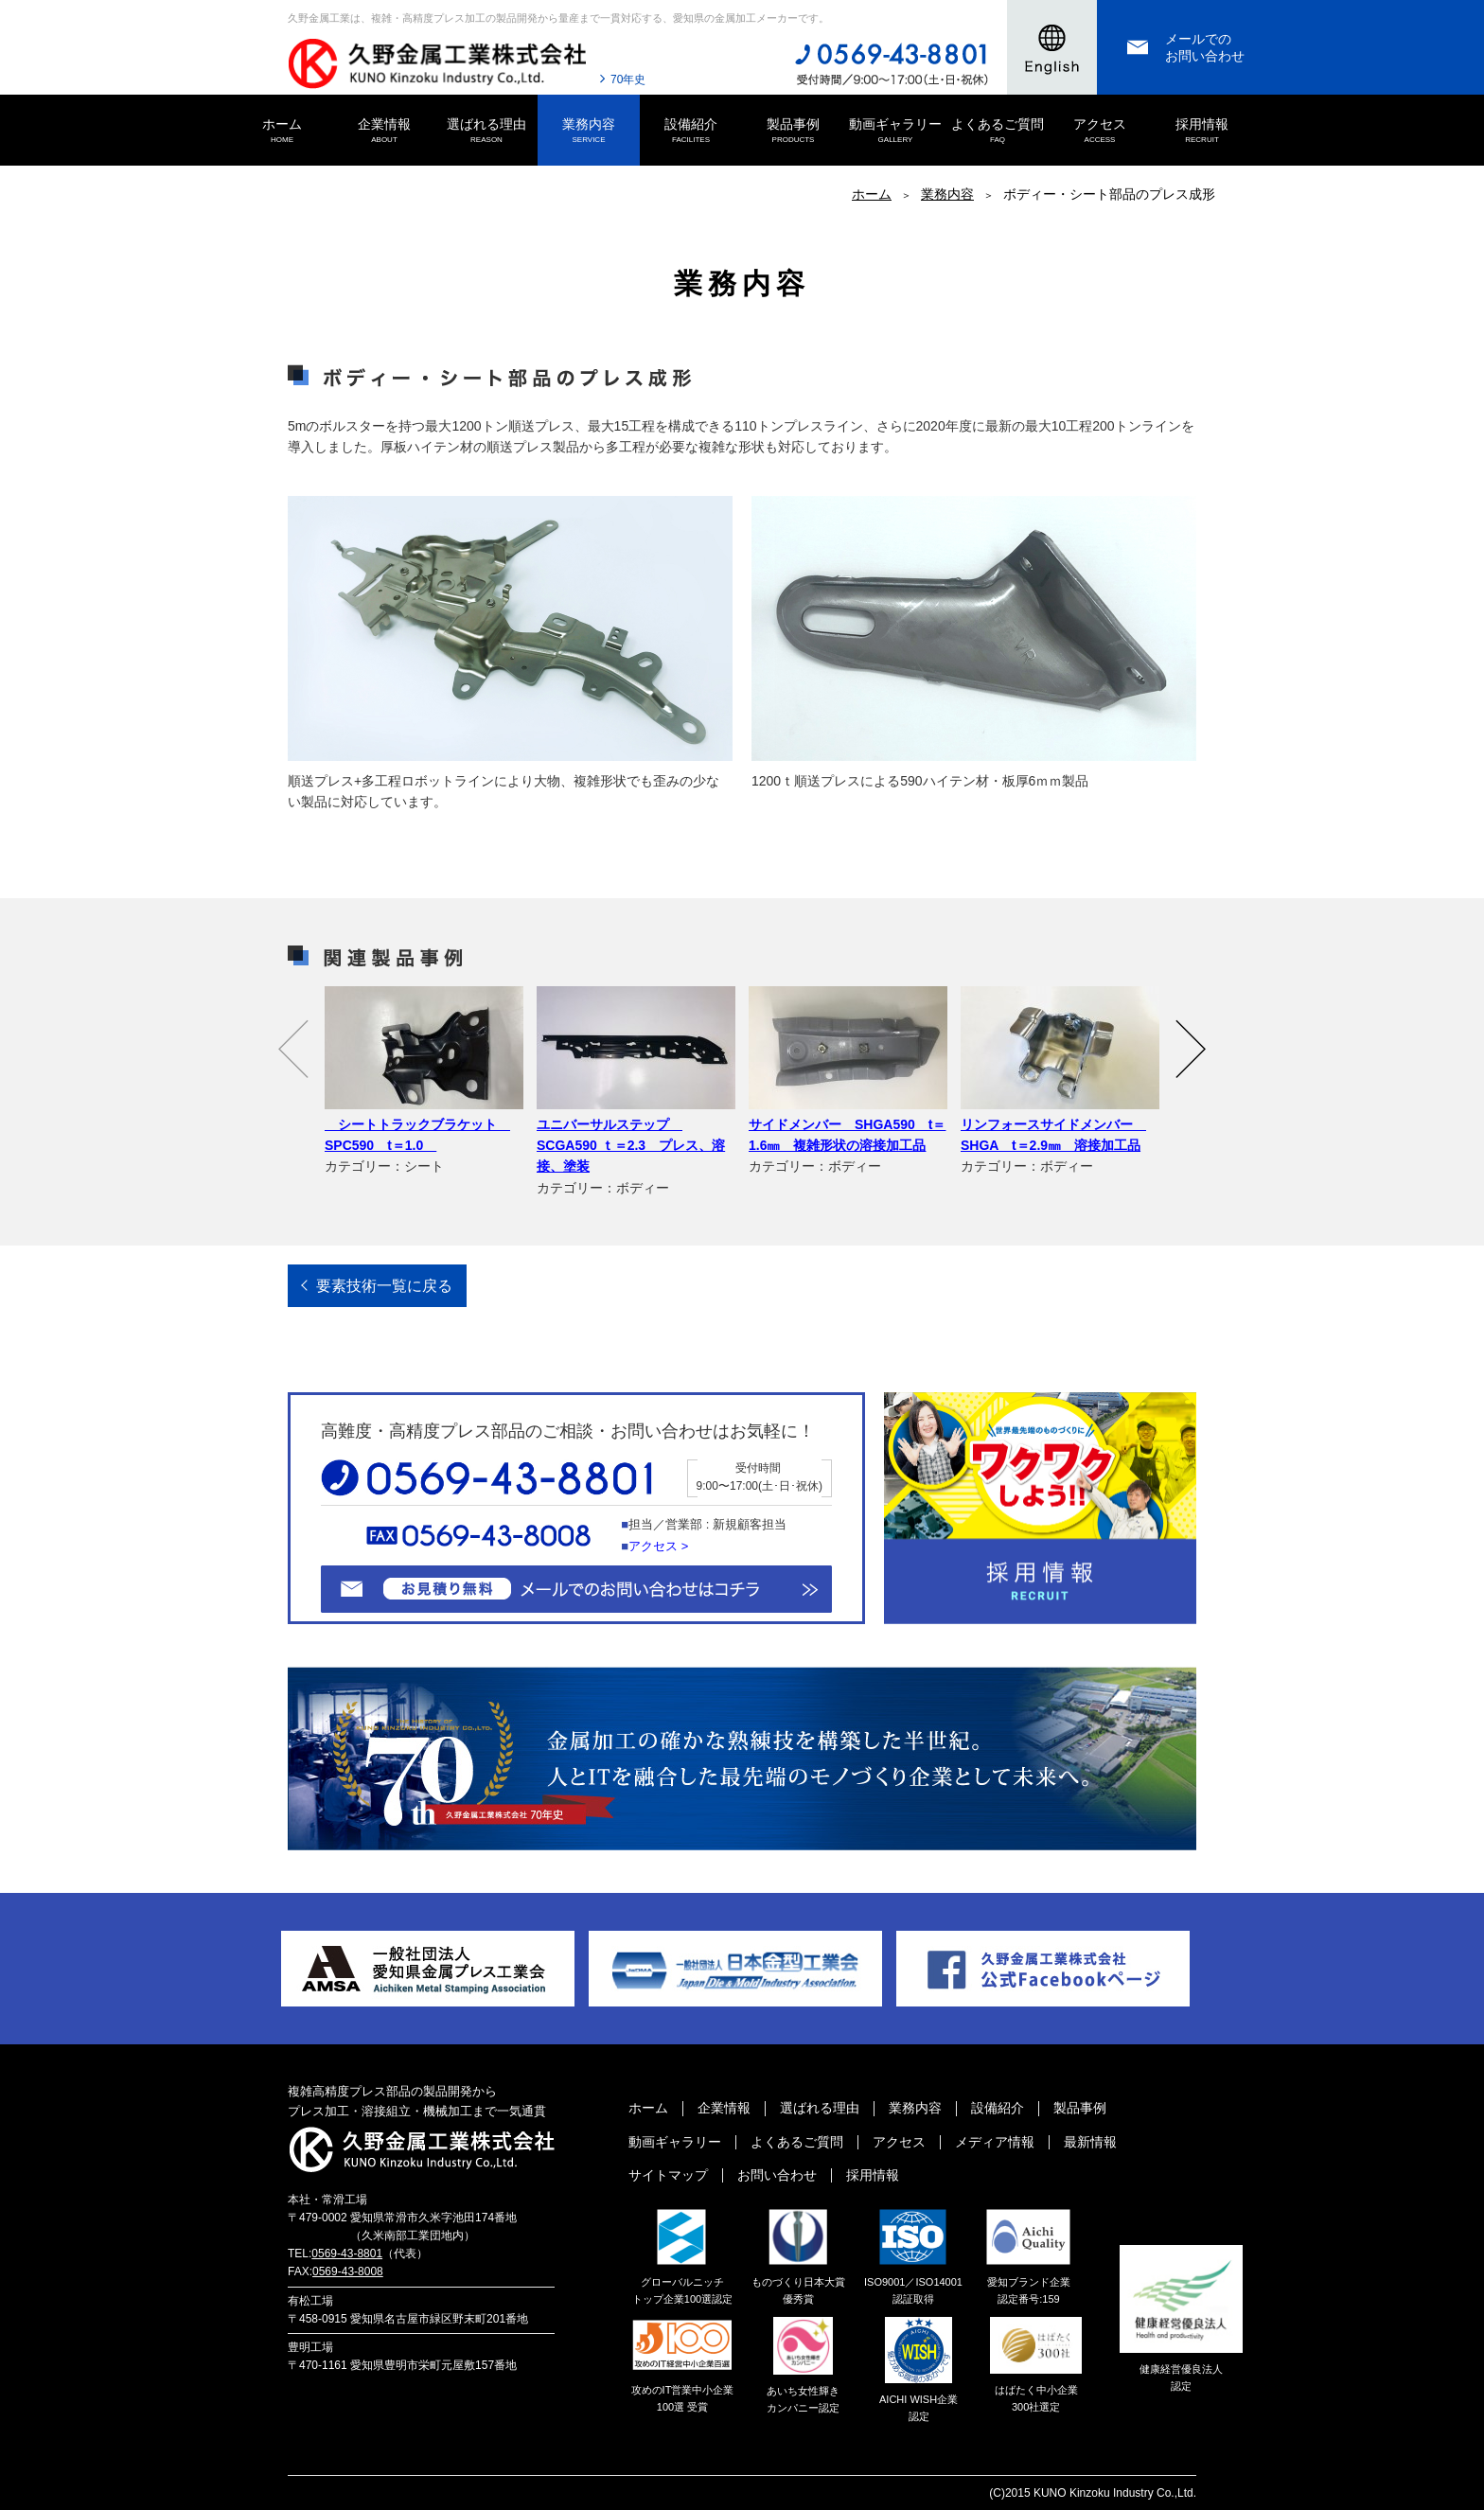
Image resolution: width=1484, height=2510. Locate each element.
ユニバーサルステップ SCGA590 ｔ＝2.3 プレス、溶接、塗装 (631, 1146)
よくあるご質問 (997, 131)
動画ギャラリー (895, 131)
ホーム (282, 131)
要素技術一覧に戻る (384, 1286)
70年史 (627, 79)
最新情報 (1090, 2141)
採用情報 (1201, 131)
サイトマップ (668, 2175)
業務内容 (588, 131)
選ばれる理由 (486, 131)
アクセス (1099, 131)
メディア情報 (994, 2141)
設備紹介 (690, 131)
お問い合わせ (777, 2175)
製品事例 (793, 131)
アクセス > (658, 1546)
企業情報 (384, 131)
